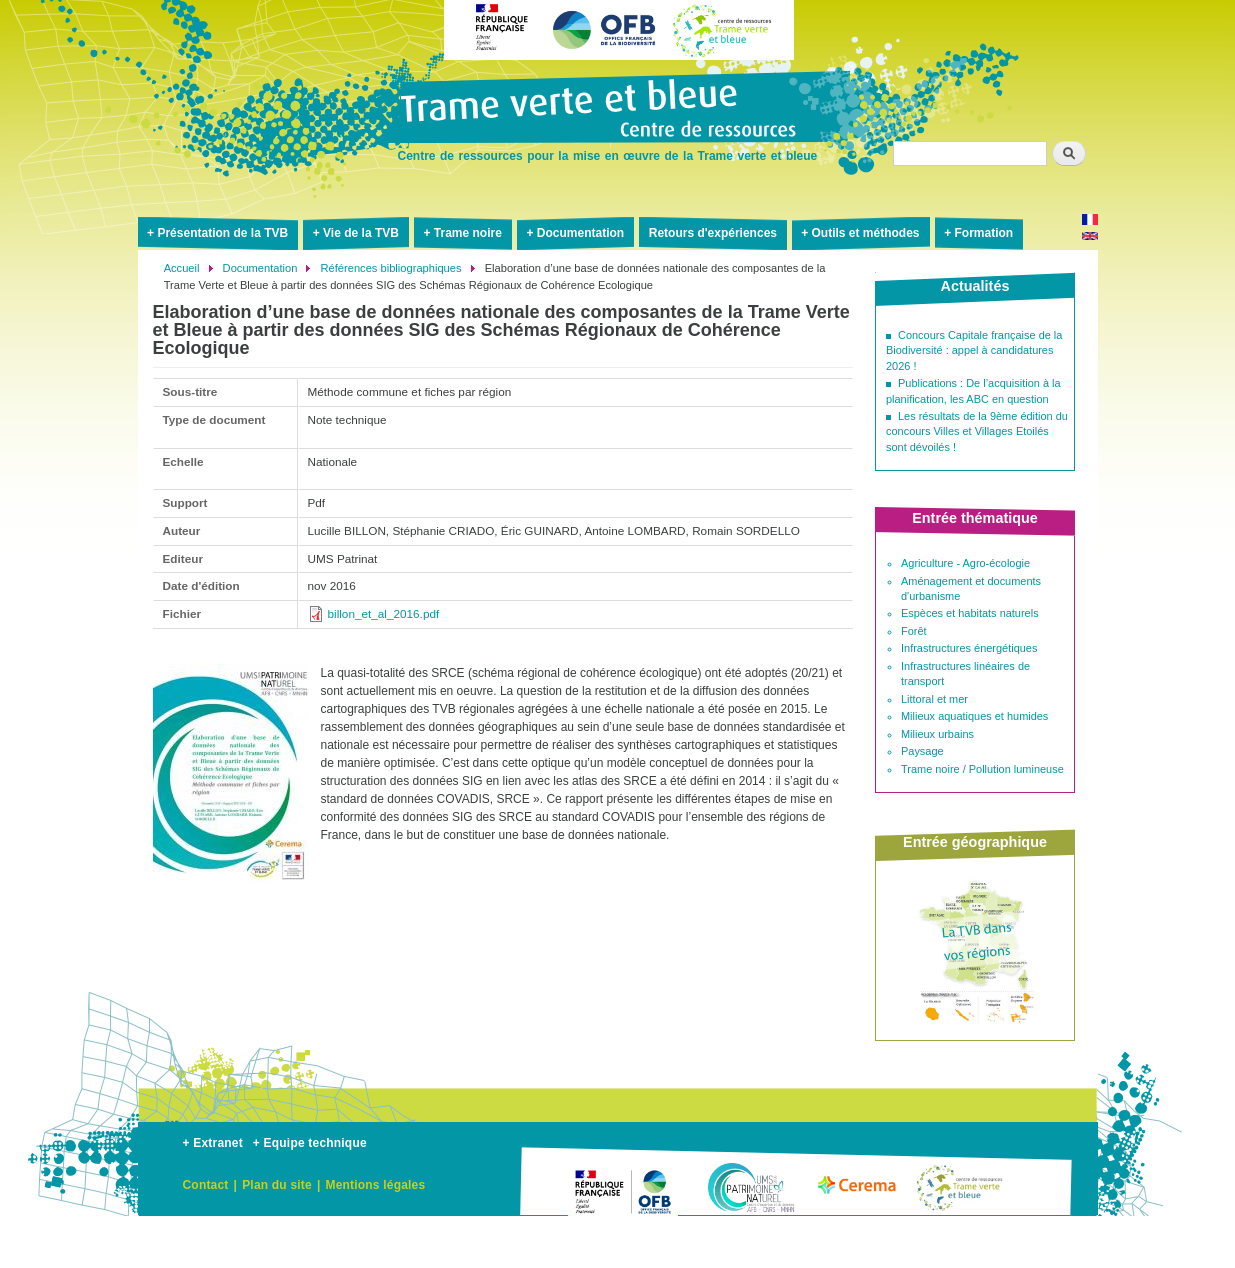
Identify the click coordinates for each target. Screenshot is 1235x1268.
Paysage (922, 751)
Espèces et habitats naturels (970, 613)
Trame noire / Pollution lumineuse (982, 769)
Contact (206, 1185)
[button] (231, 892)
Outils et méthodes (866, 233)
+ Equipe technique (310, 1143)
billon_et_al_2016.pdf (384, 613)
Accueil (182, 268)
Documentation (580, 233)
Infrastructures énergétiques (969, 648)
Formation (983, 233)
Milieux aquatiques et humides (974, 716)
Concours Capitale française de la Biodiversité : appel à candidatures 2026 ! (974, 350)
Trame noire (468, 233)
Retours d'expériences (713, 233)
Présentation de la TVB (222, 233)
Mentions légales (375, 1185)
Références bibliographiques (391, 268)
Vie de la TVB (361, 233)
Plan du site (277, 1185)
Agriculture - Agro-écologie (965, 563)
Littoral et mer (934, 699)
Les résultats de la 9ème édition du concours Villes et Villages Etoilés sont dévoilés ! (977, 431)
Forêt (914, 631)
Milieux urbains (937, 734)
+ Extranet (213, 1143)
